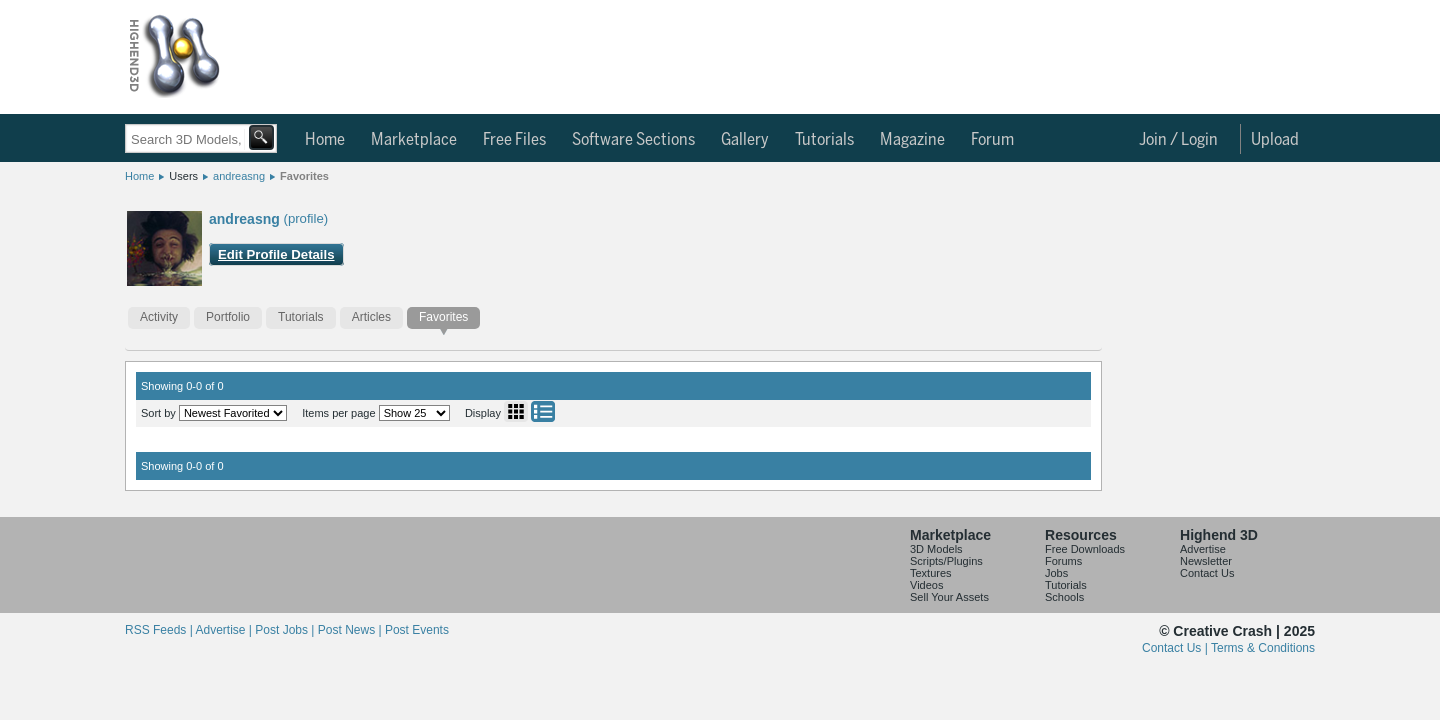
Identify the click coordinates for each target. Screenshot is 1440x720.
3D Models (936, 549)
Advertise (1203, 549)
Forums (1063, 561)
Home (325, 140)
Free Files (514, 140)
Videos (926, 585)
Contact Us (1207, 573)
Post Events (417, 630)
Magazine (912, 140)
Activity (159, 317)
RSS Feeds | (160, 630)
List (543, 411)
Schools (1064, 597)
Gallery (745, 140)
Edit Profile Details (276, 254)
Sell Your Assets (949, 597)
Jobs (1056, 573)
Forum (992, 140)
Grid (516, 411)
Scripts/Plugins (946, 561)
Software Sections (633, 140)
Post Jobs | (286, 630)
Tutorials (824, 140)
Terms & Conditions (1263, 648)
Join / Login (1178, 140)
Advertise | (225, 630)
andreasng (239, 176)
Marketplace (414, 140)
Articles (371, 317)
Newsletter (1206, 561)
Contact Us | (1176, 648)
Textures (931, 573)
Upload (1275, 140)
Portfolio (228, 317)
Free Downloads (1085, 549)
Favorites (304, 176)
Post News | (351, 630)
